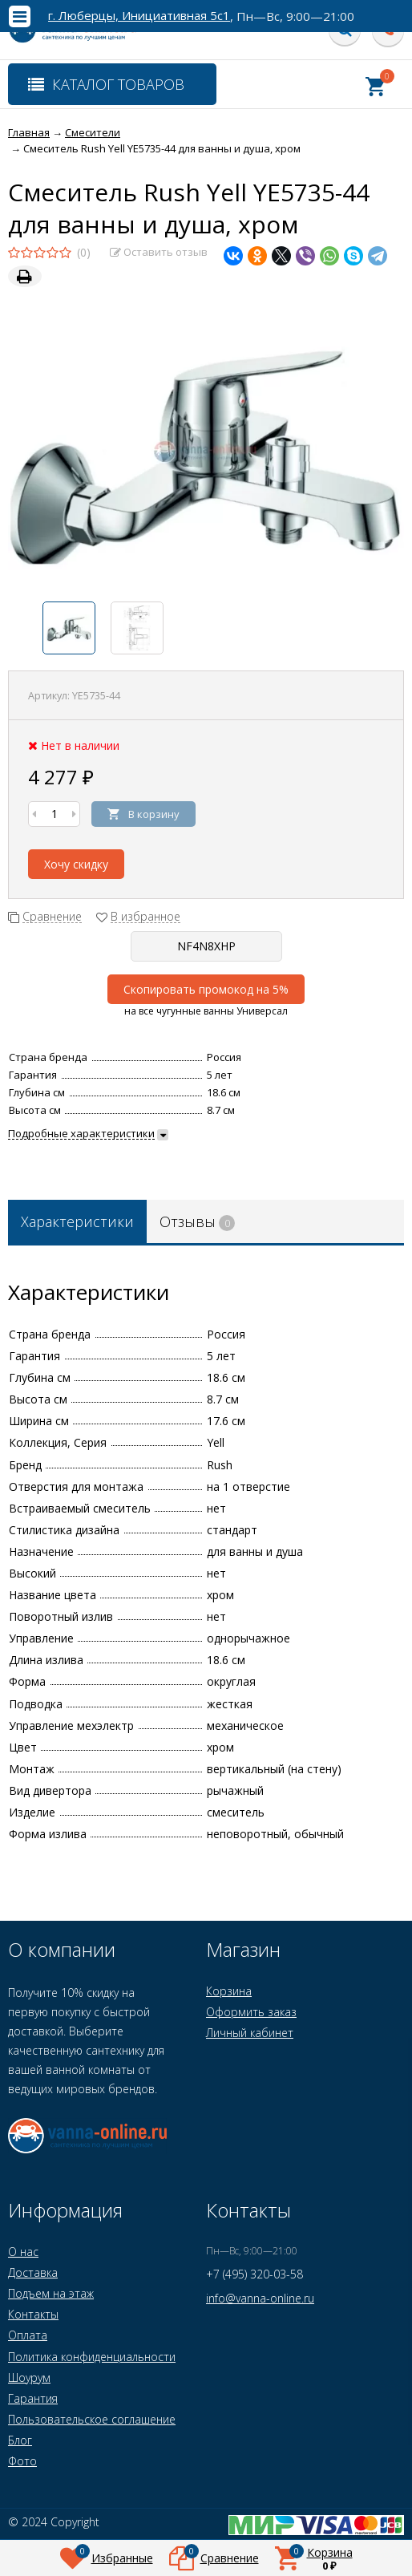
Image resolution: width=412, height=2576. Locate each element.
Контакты (33, 2314)
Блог (20, 2440)
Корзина (229, 1991)
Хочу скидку (76, 864)
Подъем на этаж (51, 2293)
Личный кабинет (249, 2032)
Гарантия (33, 2398)
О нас (23, 2251)
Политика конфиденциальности (92, 2356)
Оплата (27, 2335)
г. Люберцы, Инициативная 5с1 (139, 15)
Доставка (33, 2272)
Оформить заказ (251, 2011)
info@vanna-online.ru (260, 2298)
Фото (22, 2461)
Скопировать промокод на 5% (206, 989)
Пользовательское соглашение (92, 2419)
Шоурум (29, 2377)
